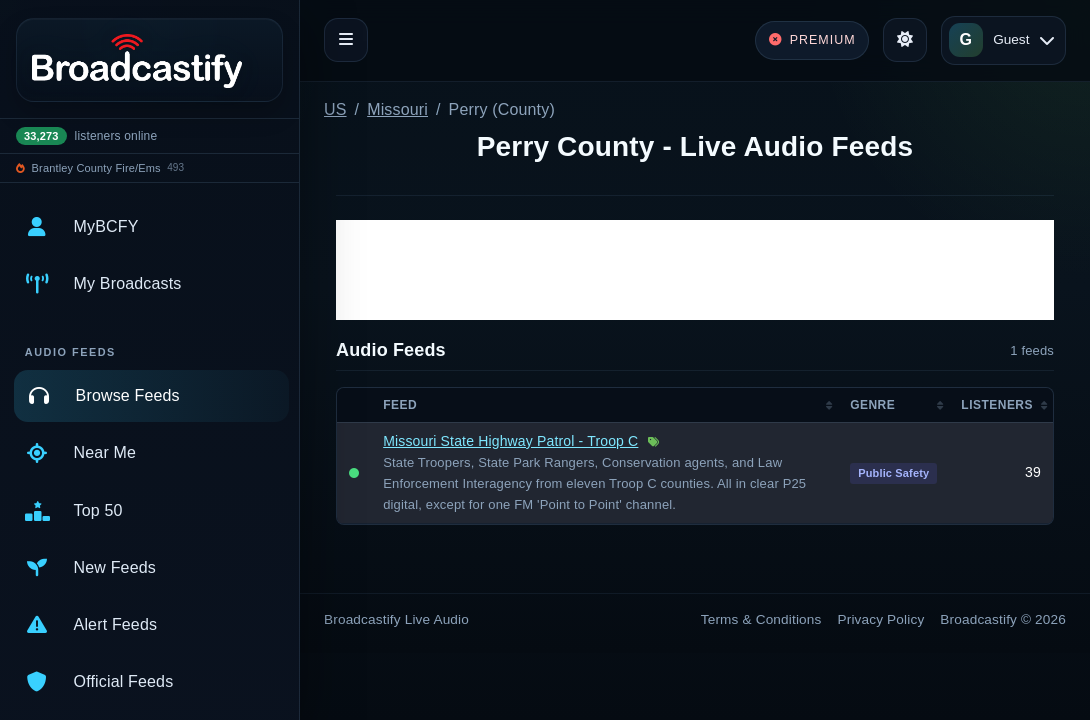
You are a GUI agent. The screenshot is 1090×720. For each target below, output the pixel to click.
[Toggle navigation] (346, 40)
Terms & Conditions (761, 619)
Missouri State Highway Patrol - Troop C (510, 441)
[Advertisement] (695, 270)
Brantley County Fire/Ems (96, 168)
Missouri (397, 109)
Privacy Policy (881, 619)
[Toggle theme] (905, 40)
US (335, 109)
